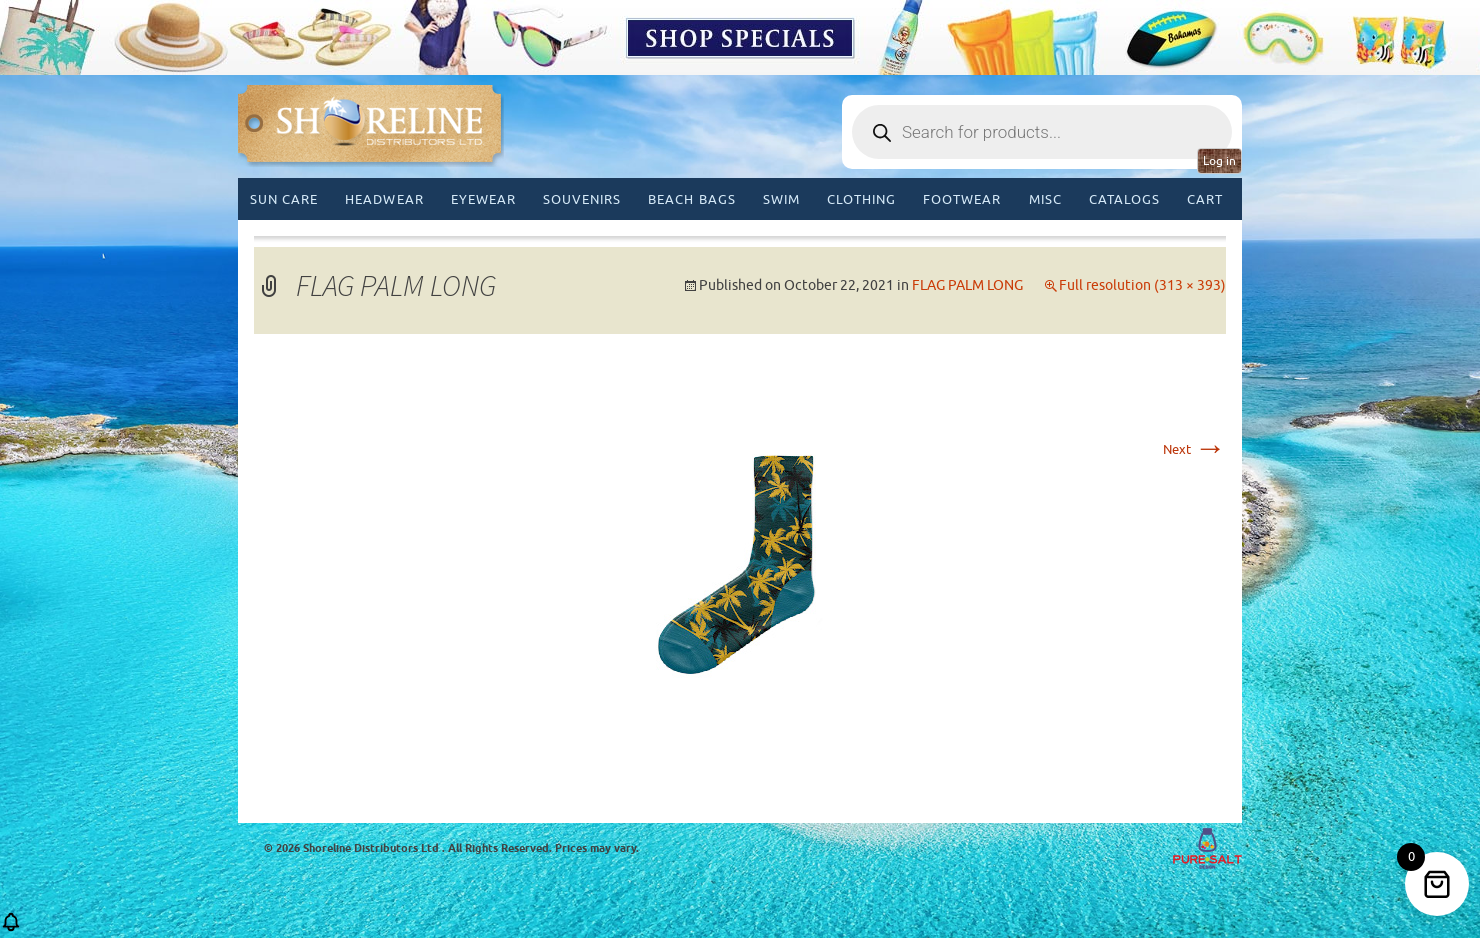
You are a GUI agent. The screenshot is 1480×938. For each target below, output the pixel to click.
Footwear (962, 199)
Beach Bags (691, 199)
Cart (1205, 199)
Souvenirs (582, 199)
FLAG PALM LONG (967, 285)
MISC (1045, 199)
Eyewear (483, 199)
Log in (1219, 161)
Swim (781, 199)
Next (1194, 449)
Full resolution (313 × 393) (1142, 285)
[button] (11, 928)
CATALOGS (1124, 199)
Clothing (861, 199)
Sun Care (284, 199)
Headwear (384, 199)
